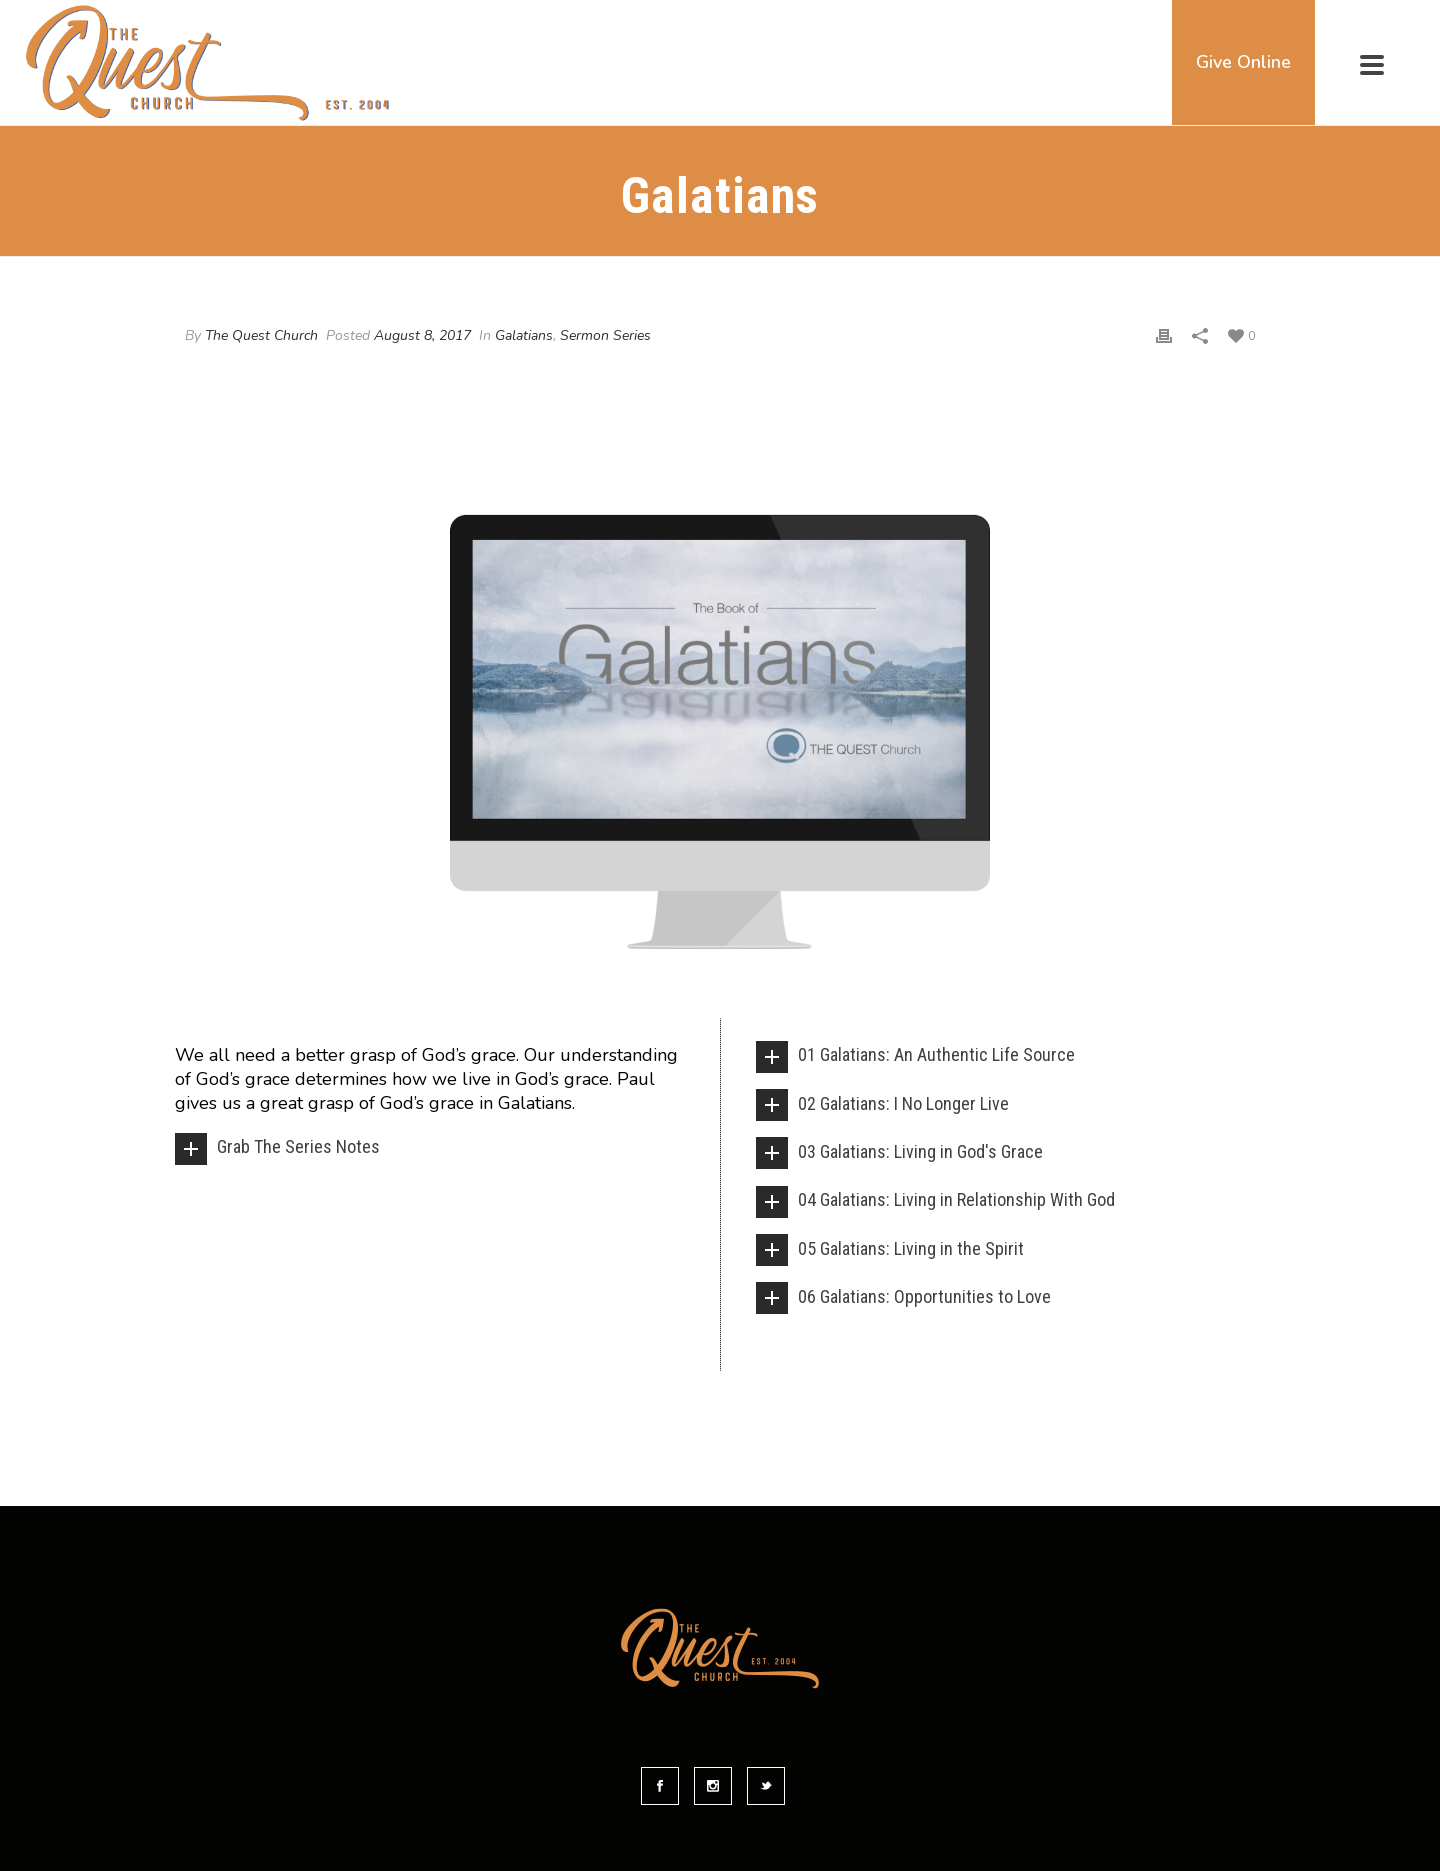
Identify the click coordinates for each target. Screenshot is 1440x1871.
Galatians (524, 335)
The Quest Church (261, 335)
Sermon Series (605, 335)
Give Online (1243, 62)
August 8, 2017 (422, 335)
